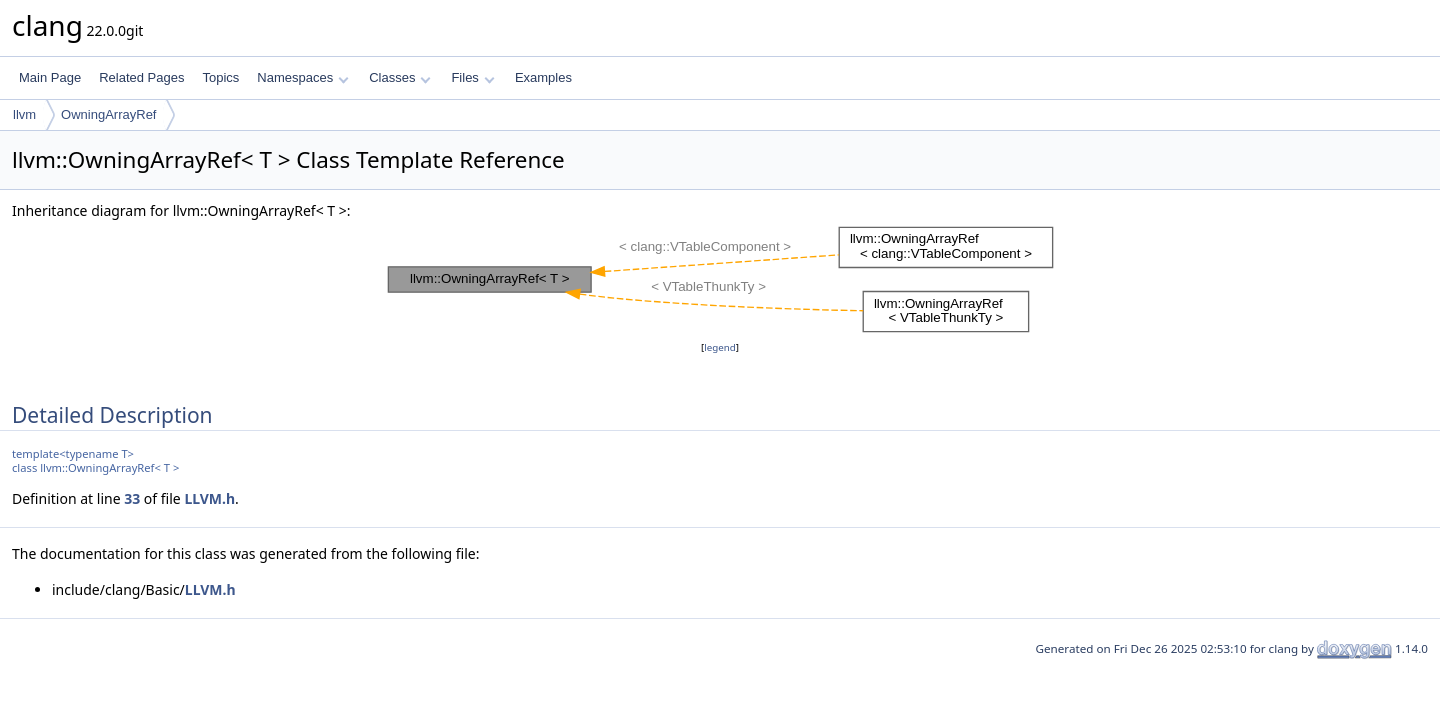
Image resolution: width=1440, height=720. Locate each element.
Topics (220, 77)
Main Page (50, 77)
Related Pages (141, 77)
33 (132, 498)
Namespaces (302, 77)
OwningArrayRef (108, 114)
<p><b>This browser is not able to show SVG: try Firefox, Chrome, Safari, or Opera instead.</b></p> (720, 279)
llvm (24, 114)
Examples (543, 77)
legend (720, 347)
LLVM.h (209, 498)
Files (472, 77)
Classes (400, 77)
